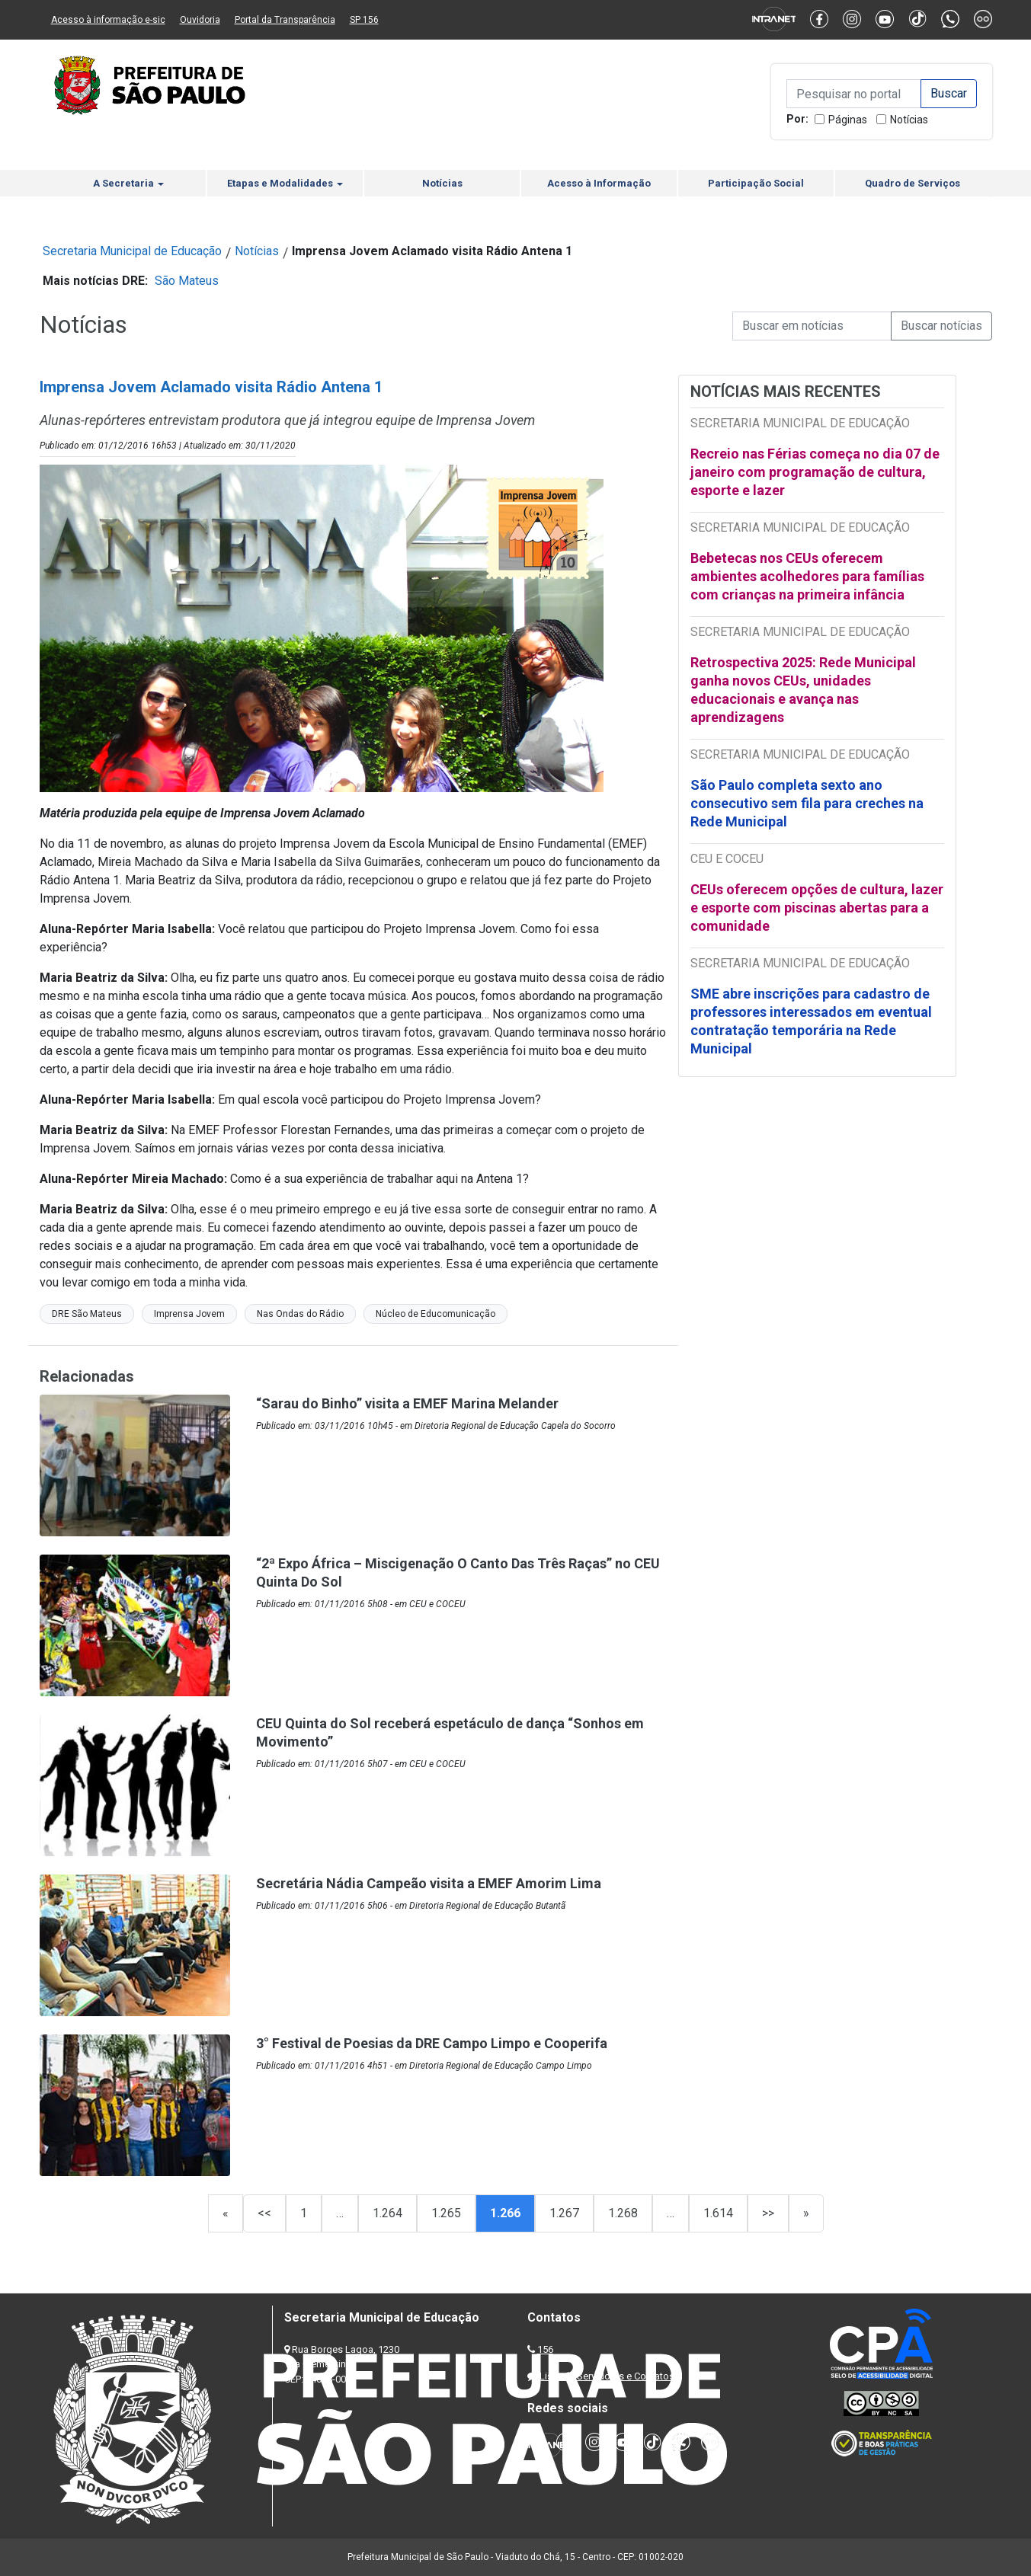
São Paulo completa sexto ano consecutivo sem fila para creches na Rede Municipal (807, 803)
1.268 (623, 2213)
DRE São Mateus (87, 1314)
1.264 (387, 2213)
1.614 (718, 2213)
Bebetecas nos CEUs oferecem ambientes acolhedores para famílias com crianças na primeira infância (807, 576)
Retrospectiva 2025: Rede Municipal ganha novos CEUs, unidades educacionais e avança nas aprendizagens (803, 689)
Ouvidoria (200, 19)
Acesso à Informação (599, 183)
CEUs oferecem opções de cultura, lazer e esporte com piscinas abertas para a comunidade (816, 907)
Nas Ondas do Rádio (300, 1314)
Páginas (847, 119)
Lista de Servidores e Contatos (607, 2376)
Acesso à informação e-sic (108, 19)
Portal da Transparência (285, 19)
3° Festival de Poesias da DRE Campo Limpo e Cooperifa (431, 2043)
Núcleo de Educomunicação (435, 1314)
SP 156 (364, 19)
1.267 (564, 2213)
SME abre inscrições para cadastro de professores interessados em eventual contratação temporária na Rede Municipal (811, 1021)
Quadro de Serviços (912, 183)
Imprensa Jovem (189, 1314)
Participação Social (756, 183)
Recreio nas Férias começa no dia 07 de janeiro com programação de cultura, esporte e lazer (815, 472)
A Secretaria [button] (128, 183)
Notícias (909, 119)
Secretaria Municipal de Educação (132, 251)
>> (768, 2213)
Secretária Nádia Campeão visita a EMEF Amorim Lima (428, 1883)
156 (545, 2349)
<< (264, 2213)
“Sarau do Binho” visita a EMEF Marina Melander (407, 1403)
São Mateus (187, 280)
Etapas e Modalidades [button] (285, 183)
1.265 (446, 2213)
